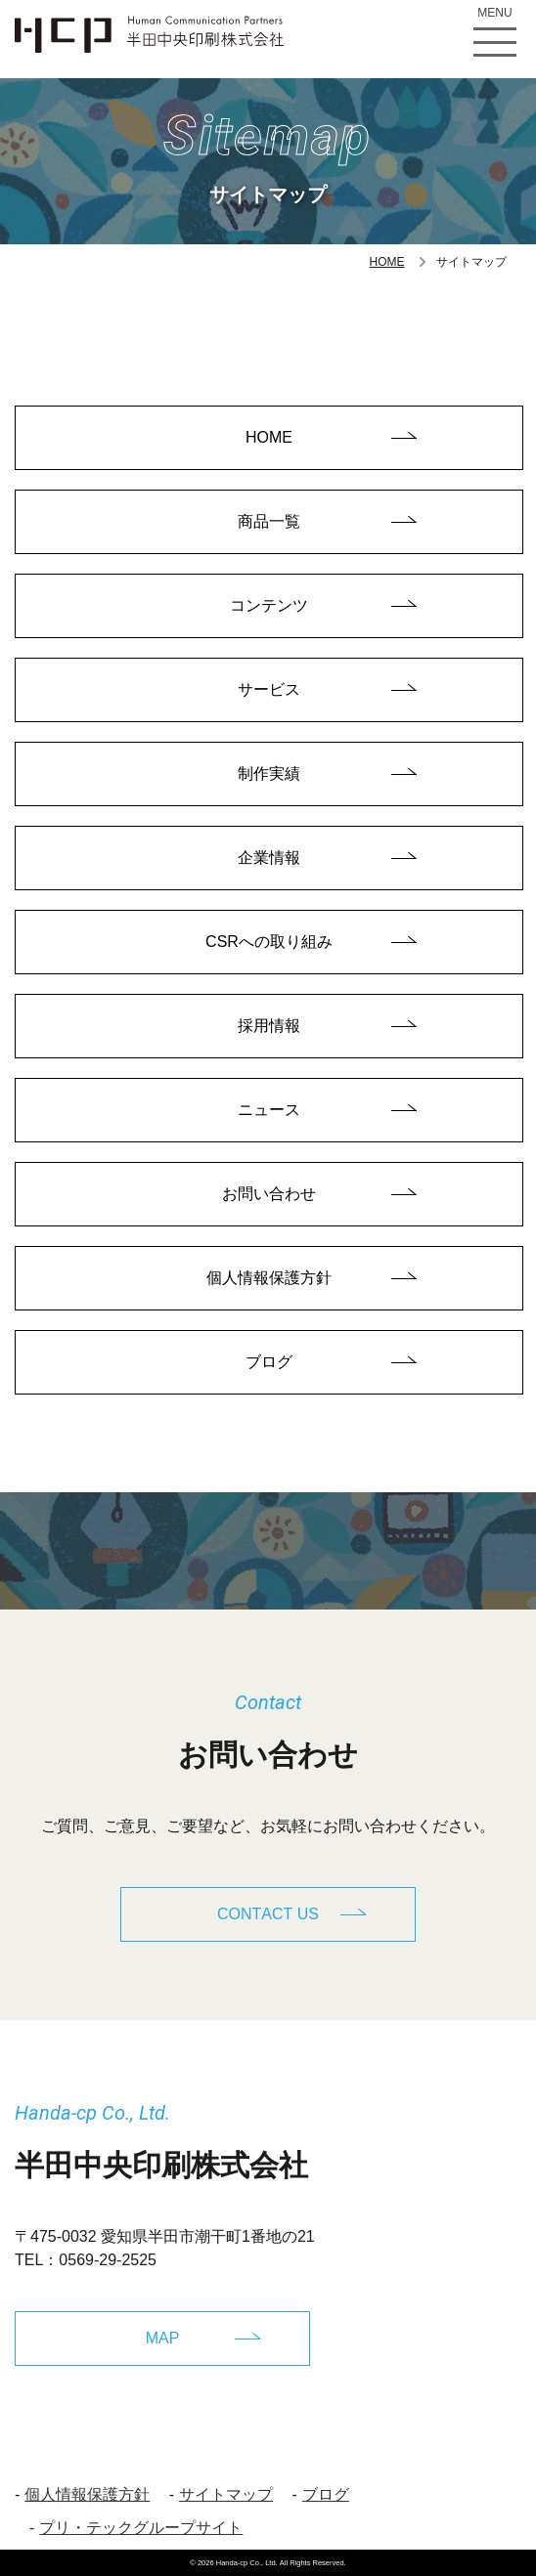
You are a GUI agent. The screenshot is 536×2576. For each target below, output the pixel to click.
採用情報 (269, 1025)
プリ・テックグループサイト (141, 2527)
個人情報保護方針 (269, 1277)
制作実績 (269, 773)
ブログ (269, 1361)
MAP (163, 2338)
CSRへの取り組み (269, 941)
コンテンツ (269, 605)
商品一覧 (269, 521)
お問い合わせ (269, 1193)
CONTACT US (268, 1914)
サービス (269, 689)
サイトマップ (226, 2494)
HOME (387, 262)
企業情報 (269, 857)
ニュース (269, 1109)
